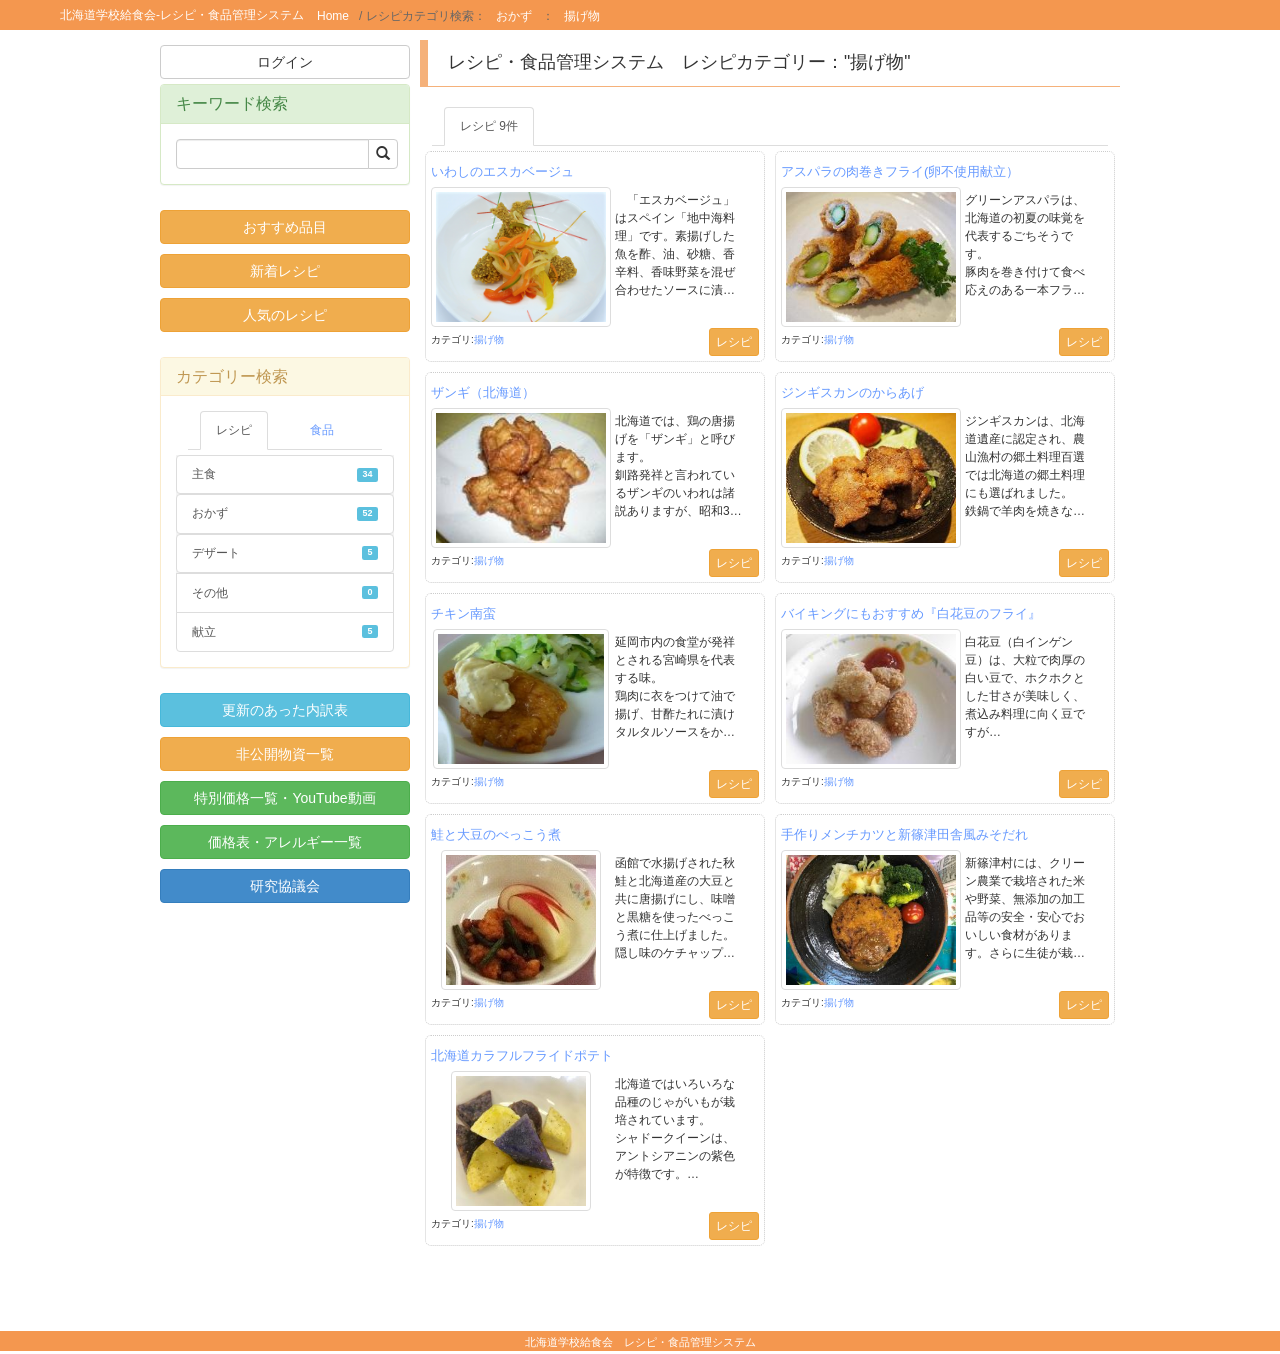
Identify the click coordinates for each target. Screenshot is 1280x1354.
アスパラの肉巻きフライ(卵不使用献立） (900, 171)
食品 (322, 430)
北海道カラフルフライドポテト (522, 1055)
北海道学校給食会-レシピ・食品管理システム (182, 15)
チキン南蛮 (463, 613)
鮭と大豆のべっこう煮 (496, 834)
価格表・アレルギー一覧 (285, 842)
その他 (285, 593)
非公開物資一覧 (285, 754)
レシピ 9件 (489, 126)
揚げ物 (582, 16)
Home (333, 16)
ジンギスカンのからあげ (852, 392)
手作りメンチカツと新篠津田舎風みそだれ (904, 834)
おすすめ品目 (285, 227)
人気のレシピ (285, 315)
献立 (285, 632)
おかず (514, 16)
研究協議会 (285, 886)
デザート (285, 553)
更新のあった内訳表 (285, 710)
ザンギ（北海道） (483, 392)
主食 (285, 474)
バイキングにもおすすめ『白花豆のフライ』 (911, 613)
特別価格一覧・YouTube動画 (284, 798)
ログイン (285, 62)
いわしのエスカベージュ (502, 171)
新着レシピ (285, 271)
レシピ (234, 430)
